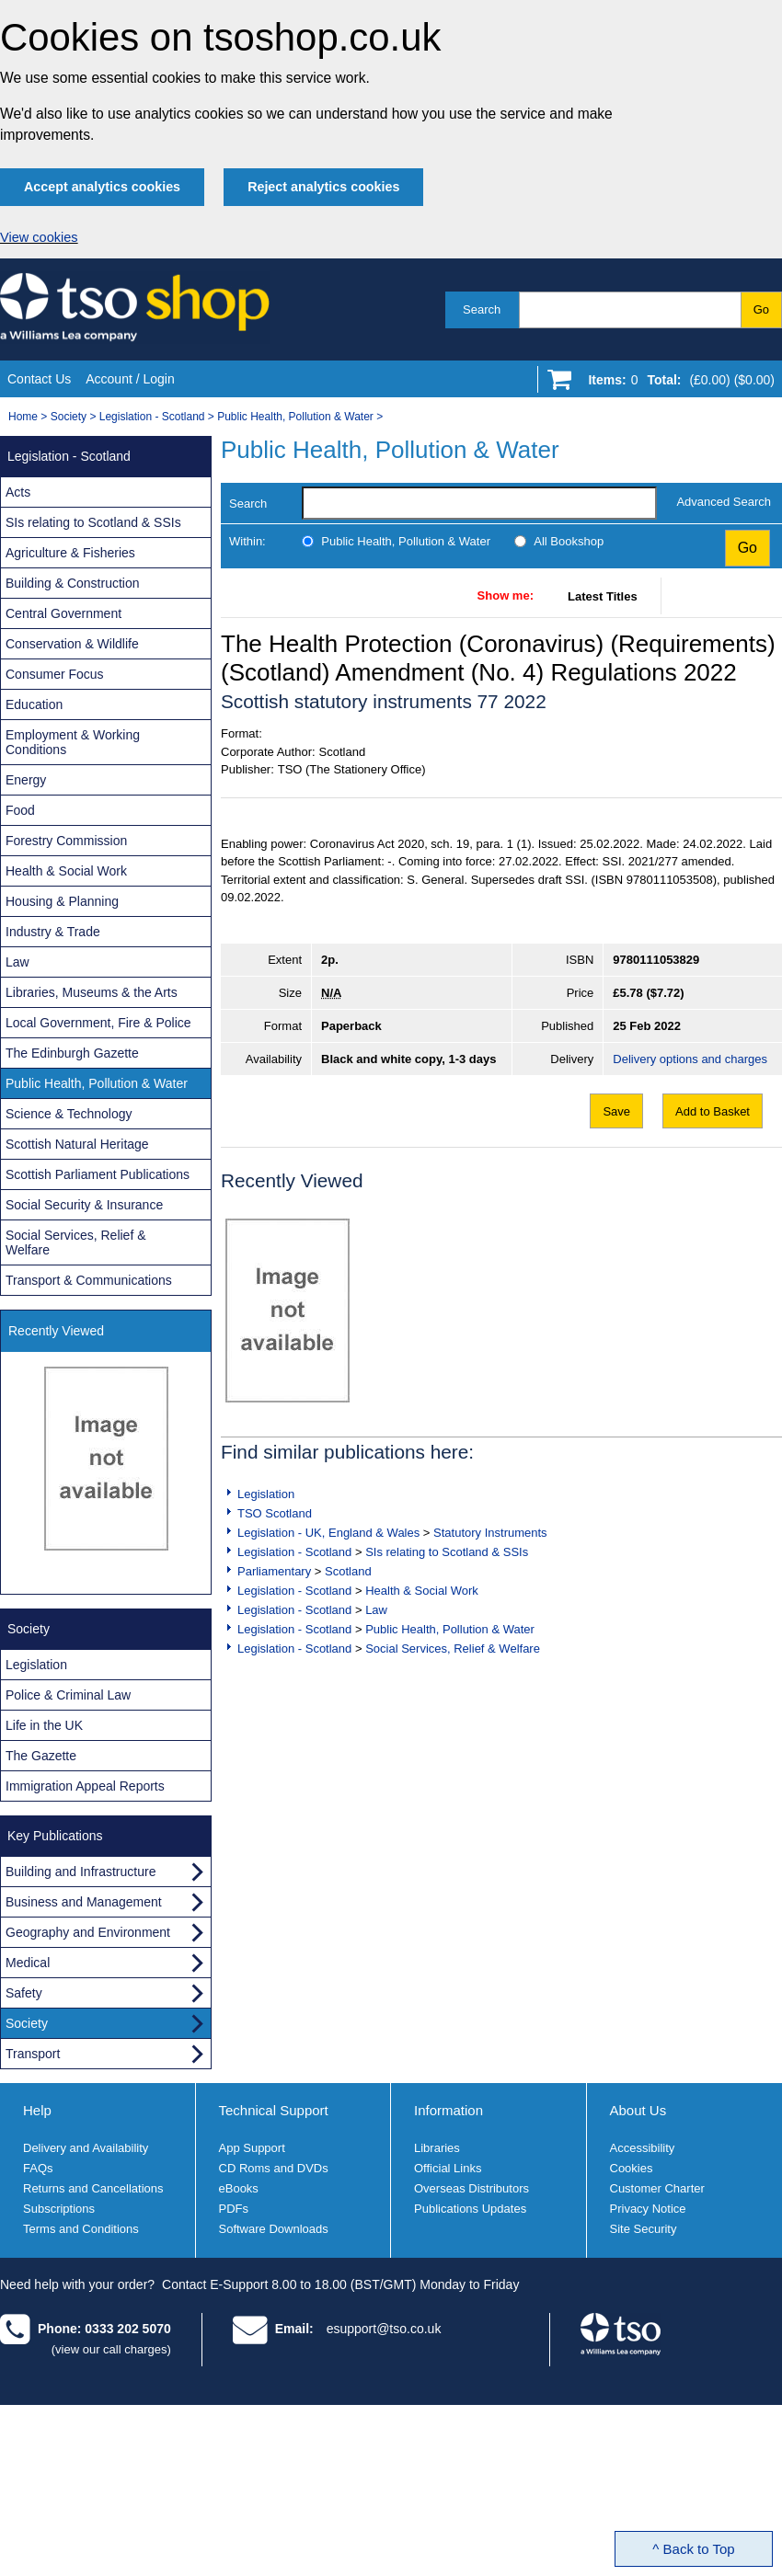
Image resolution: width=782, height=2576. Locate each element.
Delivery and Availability (85, 2148)
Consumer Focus (55, 674)
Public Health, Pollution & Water (295, 416)
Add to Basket (712, 1111)
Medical (28, 1962)
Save (616, 1111)
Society (68, 416)
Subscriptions (59, 2208)
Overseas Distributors (471, 2188)
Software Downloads (273, 2229)
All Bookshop (569, 541)
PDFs (234, 2208)
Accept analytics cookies (102, 186)
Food (20, 810)
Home (23, 416)
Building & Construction (73, 583)
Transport (33, 2053)
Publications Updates (470, 2208)
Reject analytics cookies (323, 186)
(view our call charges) (111, 2349)
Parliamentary (274, 1571)
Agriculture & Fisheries (70, 552)
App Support (252, 2148)
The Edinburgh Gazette (72, 1053)
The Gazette (41, 1755)
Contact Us (39, 379)
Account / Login (130, 379)
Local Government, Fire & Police (98, 1022)
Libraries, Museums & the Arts (92, 992)
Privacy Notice (648, 2208)
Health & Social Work (421, 1590)
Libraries (437, 2148)
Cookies (631, 2168)
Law (376, 1610)
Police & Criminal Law (68, 1695)
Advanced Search (723, 502)
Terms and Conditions (81, 2229)
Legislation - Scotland (152, 416)
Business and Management (84, 1902)
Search (481, 309)
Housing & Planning (62, 901)
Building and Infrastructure (80, 1871)
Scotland (348, 1571)
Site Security (643, 2229)
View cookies (39, 237)
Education (34, 704)
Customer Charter (657, 2188)
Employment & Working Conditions (73, 742)
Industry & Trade (53, 931)
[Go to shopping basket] (676, 383)
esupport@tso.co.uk (384, 2328)
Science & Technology (69, 1113)
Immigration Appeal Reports (85, 1786)
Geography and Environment (88, 1932)
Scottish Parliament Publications (98, 1174)
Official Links (447, 2168)
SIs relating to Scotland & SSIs (446, 1552)
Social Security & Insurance (84, 1204)
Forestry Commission (66, 840)
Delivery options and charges (690, 1059)
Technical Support (273, 2110)
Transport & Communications (89, 1280)
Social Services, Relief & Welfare (452, 1648)
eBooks (239, 2188)
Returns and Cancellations (93, 2188)
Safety (24, 1993)
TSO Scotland (274, 1513)
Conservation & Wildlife (72, 643)
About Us (638, 2110)
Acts (18, 492)
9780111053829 (656, 960)
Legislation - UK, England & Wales (328, 1533)
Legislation (265, 1494)
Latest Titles (603, 596)
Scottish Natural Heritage (77, 1144)
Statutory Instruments (490, 1533)
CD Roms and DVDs (273, 2168)
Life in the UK (44, 1725)
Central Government (63, 613)
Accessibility (642, 2148)
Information (448, 2110)
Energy (26, 780)
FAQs (38, 2168)
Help (37, 2110)
